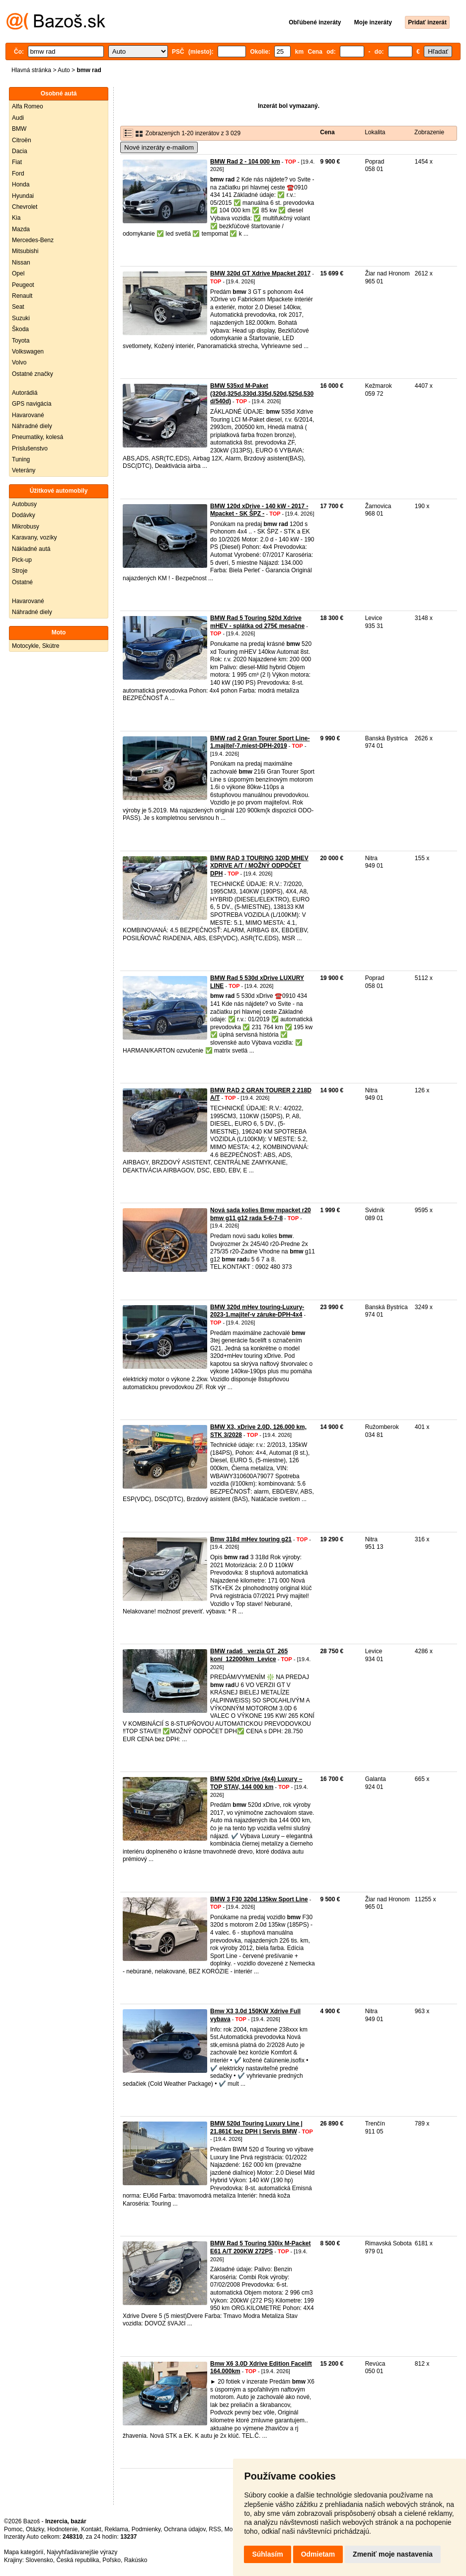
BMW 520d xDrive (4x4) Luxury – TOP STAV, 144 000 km (256, 1783)
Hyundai (23, 195)
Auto (64, 70)
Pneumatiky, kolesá (37, 437)
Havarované (28, 415)
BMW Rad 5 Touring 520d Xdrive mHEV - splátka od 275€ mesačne (257, 622)
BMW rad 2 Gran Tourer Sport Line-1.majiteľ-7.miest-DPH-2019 (260, 742)
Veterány (23, 470)
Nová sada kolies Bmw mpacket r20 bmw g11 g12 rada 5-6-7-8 (260, 1214)
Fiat (17, 162)
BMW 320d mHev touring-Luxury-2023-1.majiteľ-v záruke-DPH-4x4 (257, 1311)
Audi (18, 117)
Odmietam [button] (318, 2554)
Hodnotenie (62, 2529)
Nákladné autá (31, 548)
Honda (20, 184)
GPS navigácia (31, 403)
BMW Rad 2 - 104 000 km (245, 161)
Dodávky (23, 515)
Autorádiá (24, 392)
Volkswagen (28, 351)
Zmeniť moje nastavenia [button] (393, 2554)
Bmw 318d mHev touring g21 (251, 1539)
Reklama (116, 2529)
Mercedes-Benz (33, 240)
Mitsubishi (25, 251)
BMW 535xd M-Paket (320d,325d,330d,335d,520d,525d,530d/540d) (261, 393)
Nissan (21, 262)
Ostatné (22, 582)
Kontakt (91, 2529)
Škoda (20, 329)
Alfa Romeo (27, 106)
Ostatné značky (32, 373)
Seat (18, 306)
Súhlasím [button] (267, 2554)
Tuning (21, 459)
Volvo (19, 362)
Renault (22, 295)
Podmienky (146, 2529)
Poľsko (111, 2560)
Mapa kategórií (23, 2552)
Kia (16, 217)
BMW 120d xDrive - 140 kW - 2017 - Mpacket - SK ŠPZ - (259, 510)
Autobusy (24, 504)
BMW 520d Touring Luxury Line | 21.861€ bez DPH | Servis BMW (256, 2127)
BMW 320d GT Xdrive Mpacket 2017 (260, 273)
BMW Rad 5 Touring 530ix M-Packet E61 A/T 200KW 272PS (260, 2247)
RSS (215, 2529)
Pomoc (13, 2529)
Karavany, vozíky (34, 537)
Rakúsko (136, 2560)
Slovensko (39, 2560)
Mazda (21, 229)
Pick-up (22, 559)
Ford (18, 173)
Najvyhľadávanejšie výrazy (82, 2552)
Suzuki (21, 318)
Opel (18, 273)
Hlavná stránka (31, 70)
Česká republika (77, 2560)
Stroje (19, 570)
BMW (19, 128)
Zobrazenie (429, 132)
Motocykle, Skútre (35, 645)
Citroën (21, 140)
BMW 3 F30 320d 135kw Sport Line (259, 1899)
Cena (327, 132)
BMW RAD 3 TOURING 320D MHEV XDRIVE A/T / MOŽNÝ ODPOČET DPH (259, 866)
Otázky (35, 2529)
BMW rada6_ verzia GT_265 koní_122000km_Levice (249, 1655)
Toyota (20, 340)
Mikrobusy (25, 526)
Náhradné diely (32, 426)
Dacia (19, 151)
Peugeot (23, 284)
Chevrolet (24, 206)
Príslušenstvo (30, 448)
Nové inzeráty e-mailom (159, 147)
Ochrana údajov (185, 2529)
